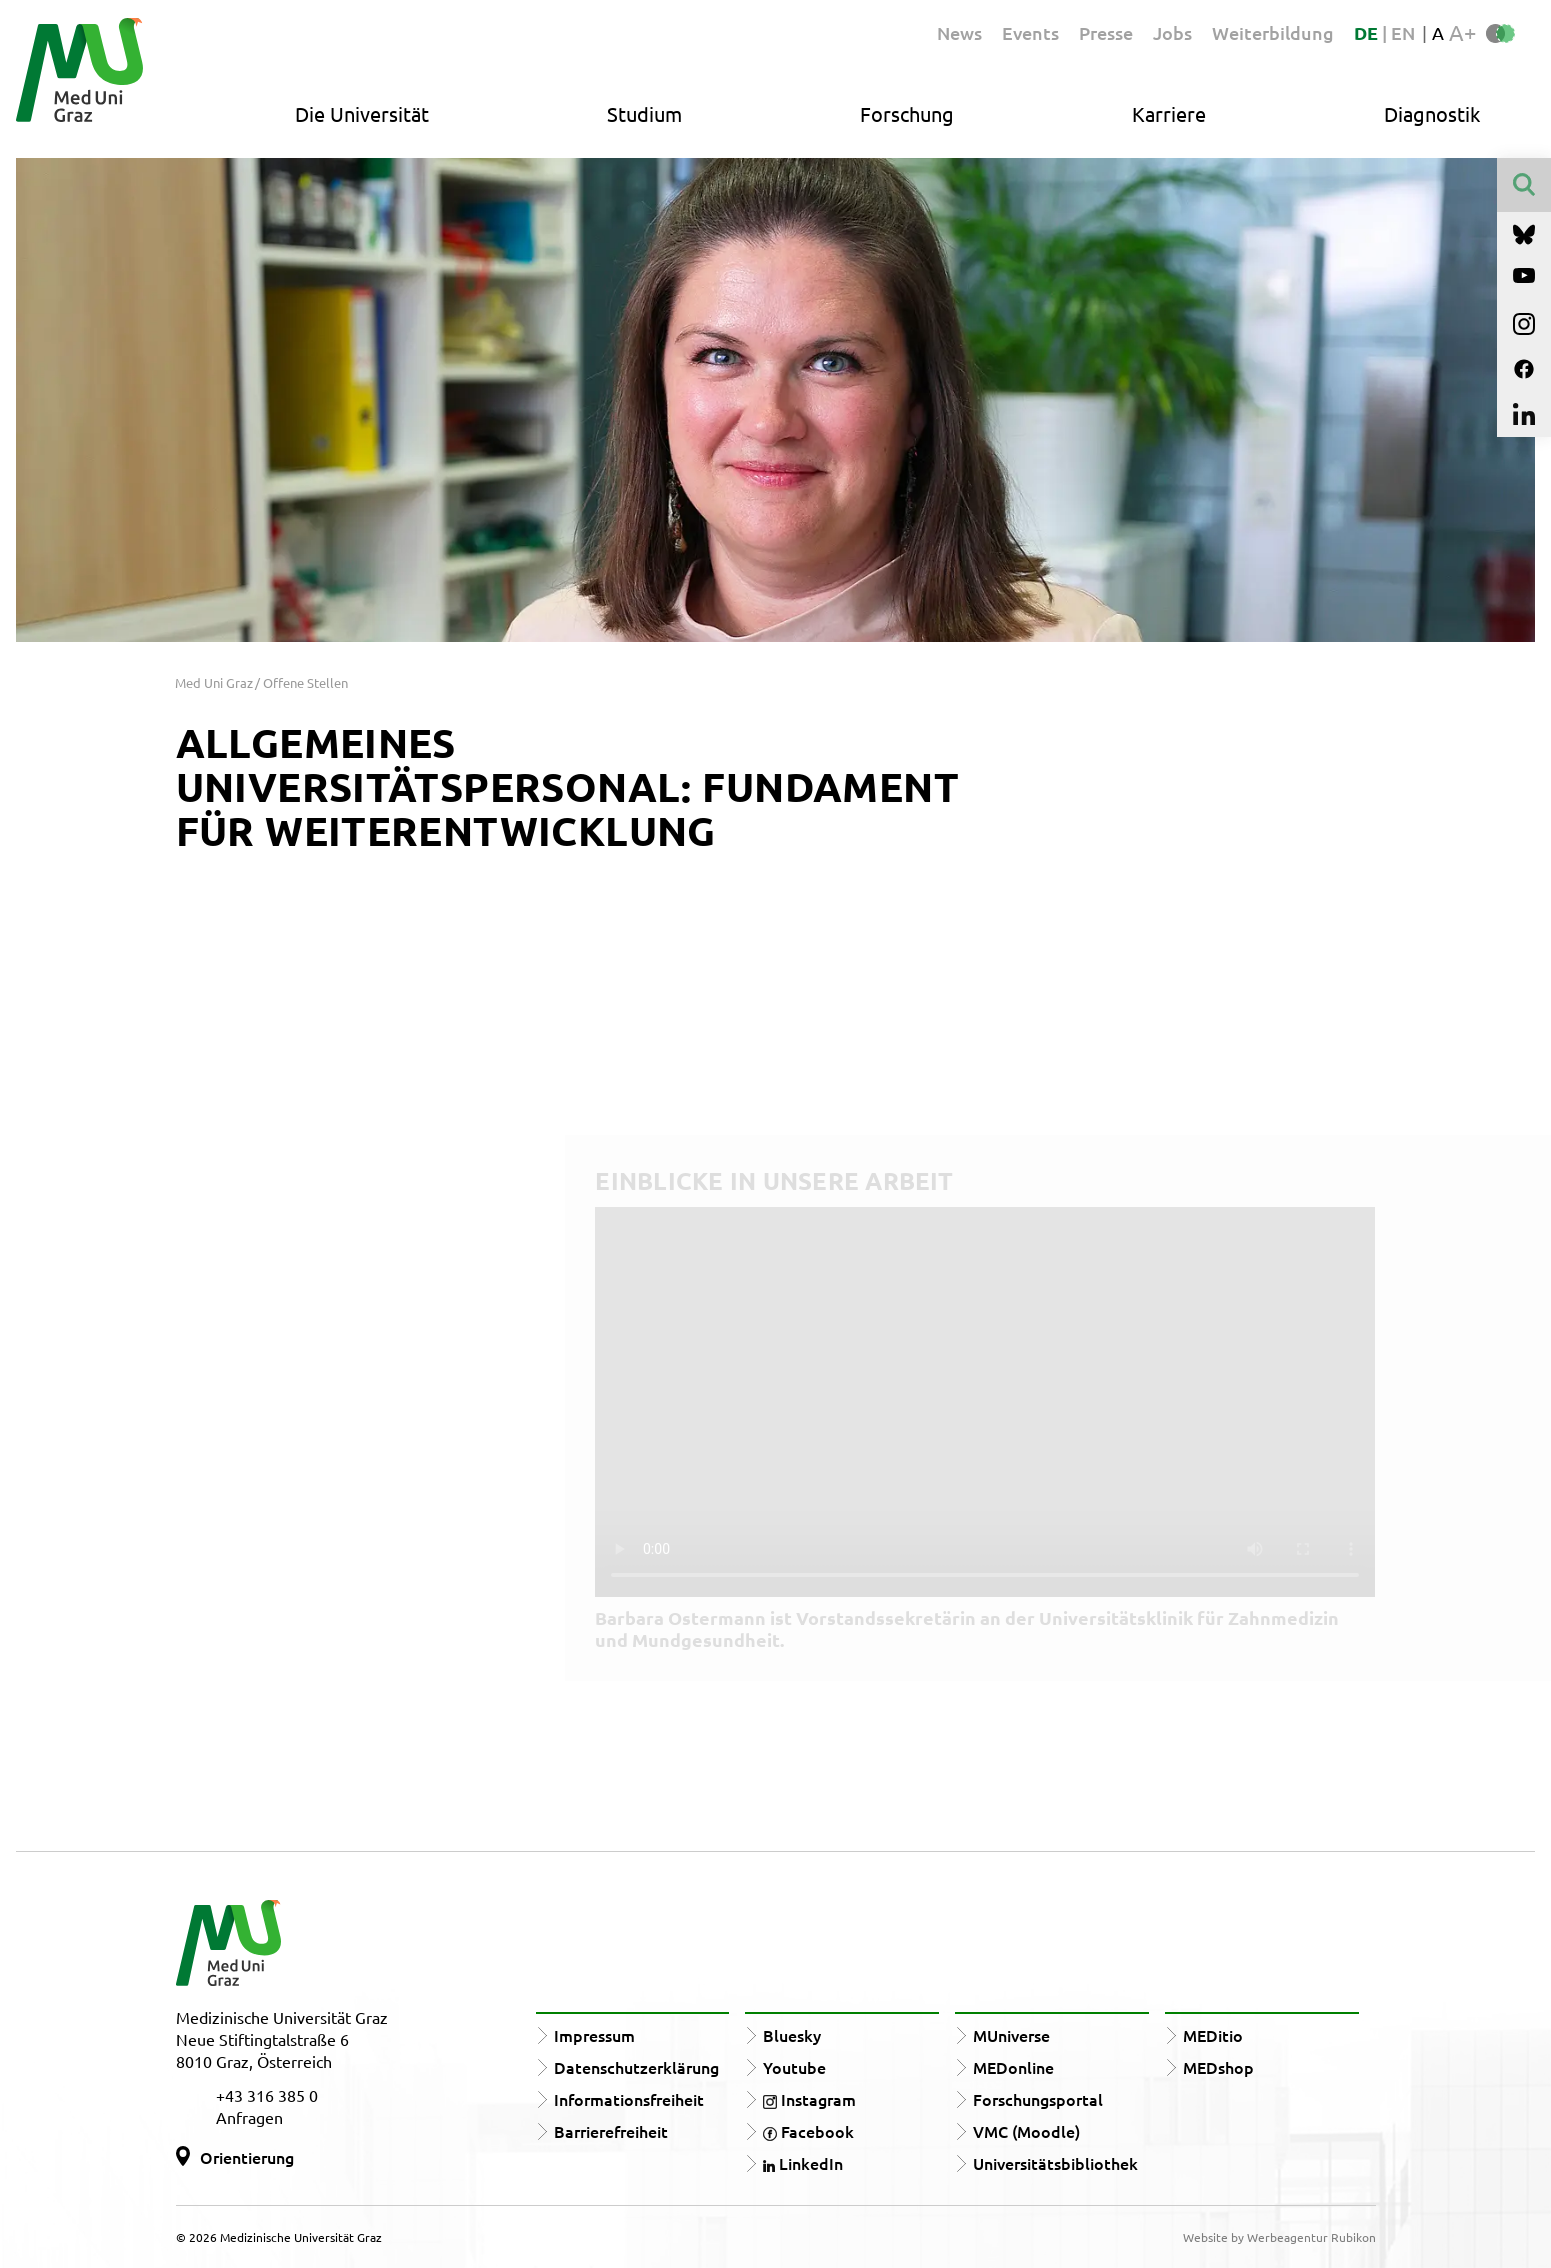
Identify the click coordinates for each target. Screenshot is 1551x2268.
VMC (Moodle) (1026, 2131)
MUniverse (1011, 2035)
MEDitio (1213, 2035)
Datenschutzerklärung (636, 2067)
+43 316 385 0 (267, 2095)
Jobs (1172, 32)
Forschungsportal (1038, 2099)
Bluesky (792, 2035)
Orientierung (247, 2157)
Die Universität (362, 113)
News (959, 32)
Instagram (809, 2099)
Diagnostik (1432, 113)
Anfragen (249, 2117)
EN (1403, 32)
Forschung (907, 113)
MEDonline (1013, 2067)
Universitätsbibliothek (1055, 2163)
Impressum (594, 2035)
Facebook (808, 2131)
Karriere (1169, 113)
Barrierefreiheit (611, 2131)
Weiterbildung (1273, 32)
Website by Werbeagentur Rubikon (1279, 2237)
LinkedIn (803, 2163)
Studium (644, 113)
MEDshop (1218, 2067)
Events (1030, 32)
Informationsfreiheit (629, 2099)
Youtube (794, 2067)
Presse (1106, 32)
